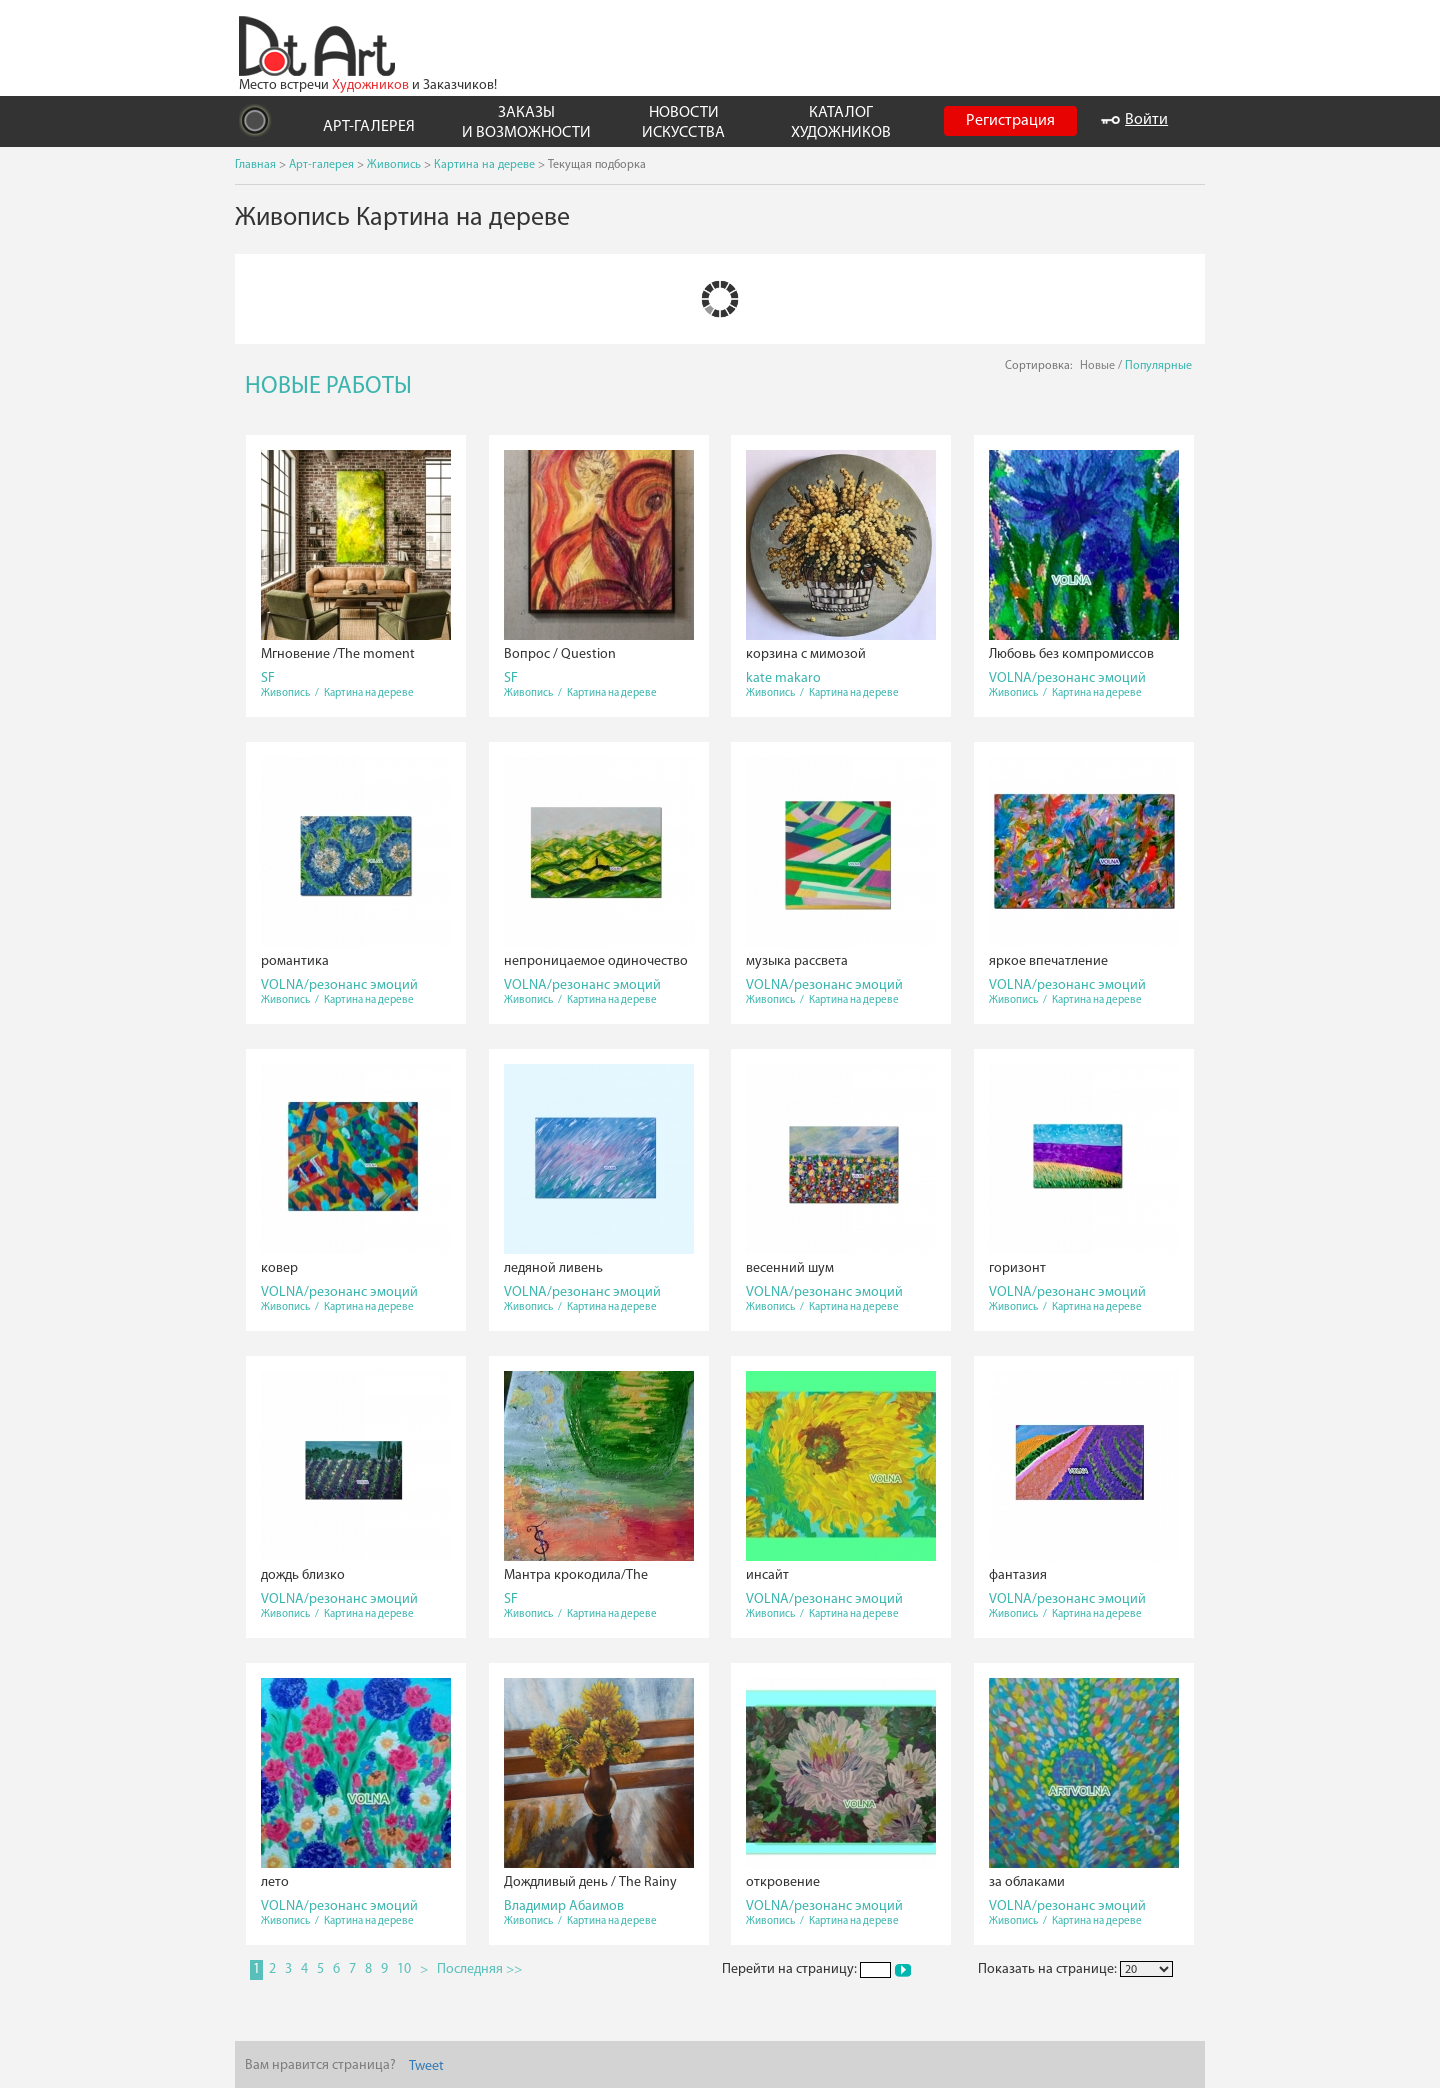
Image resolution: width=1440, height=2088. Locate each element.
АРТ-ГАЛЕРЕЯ (369, 127)
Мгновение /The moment (338, 654)
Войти (1134, 120)
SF (268, 678)
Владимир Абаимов (564, 1906)
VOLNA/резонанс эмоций (1067, 678)
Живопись (394, 165)
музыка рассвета (797, 961)
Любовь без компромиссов (1071, 654)
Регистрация (1010, 121)
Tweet (426, 2066)
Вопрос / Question (560, 654)
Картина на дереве (484, 165)
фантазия (1018, 1575)
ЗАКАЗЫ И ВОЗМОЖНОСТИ (526, 122)
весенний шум (790, 1268)
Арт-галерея (321, 165)
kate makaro (783, 678)
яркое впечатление (1048, 961)
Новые (1097, 366)
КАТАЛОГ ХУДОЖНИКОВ (841, 122)
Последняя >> (479, 1969)
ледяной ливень (553, 1268)
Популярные (1158, 366)
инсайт (767, 1575)
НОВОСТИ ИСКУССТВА (683, 122)
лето (275, 1882)
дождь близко (303, 1575)
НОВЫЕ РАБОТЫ (328, 387)
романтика (295, 961)
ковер (279, 1268)
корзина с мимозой (806, 654)
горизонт (1017, 1268)
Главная (255, 165)
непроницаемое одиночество (596, 961)
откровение (783, 1882)
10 (404, 1969)
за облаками (1027, 1882)
